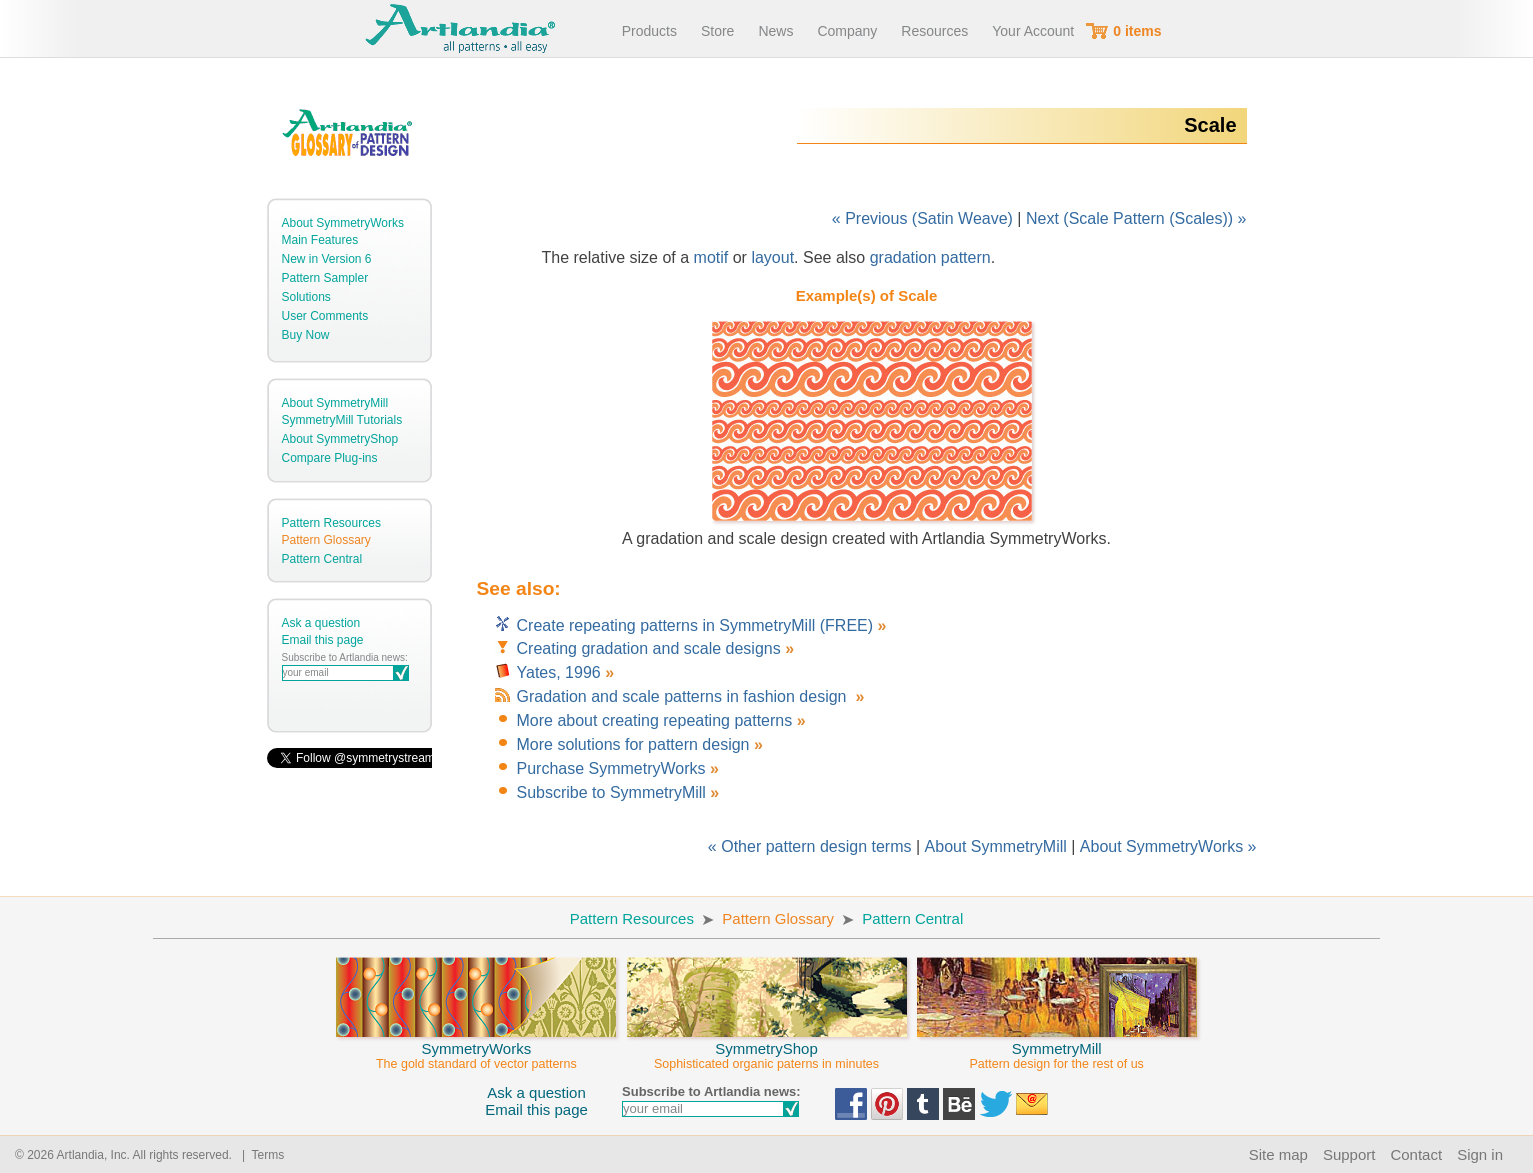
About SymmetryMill (335, 403)
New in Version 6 (327, 259)
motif (711, 257)
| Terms (259, 1155)
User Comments (325, 316)
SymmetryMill (1057, 1047)
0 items (1137, 31)
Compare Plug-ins (330, 458)
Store (717, 31)
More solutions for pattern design (633, 744)
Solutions (306, 297)
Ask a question (321, 623)
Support (1349, 1154)
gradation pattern (930, 257)
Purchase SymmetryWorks (611, 768)
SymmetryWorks (476, 1047)
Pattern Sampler (325, 278)
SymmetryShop (767, 1047)
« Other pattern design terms (810, 846)
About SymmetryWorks (343, 223)
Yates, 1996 (559, 672)
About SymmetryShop (340, 439)
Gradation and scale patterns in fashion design (684, 696)
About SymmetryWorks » (1168, 846)
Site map (1278, 1154)
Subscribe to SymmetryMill (611, 792)
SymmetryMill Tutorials (342, 420)
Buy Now (306, 335)
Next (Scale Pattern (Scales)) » (1136, 218)
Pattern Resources (331, 523)
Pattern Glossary (326, 540)
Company (847, 31)
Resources (934, 31)
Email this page (323, 640)
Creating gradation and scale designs (649, 648)
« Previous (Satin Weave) (922, 218)
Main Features (320, 240)
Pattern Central (322, 559)
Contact (1416, 1154)
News (775, 31)
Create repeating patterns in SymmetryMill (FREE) (697, 625)
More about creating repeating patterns (655, 720)
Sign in (1480, 1154)
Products (649, 31)
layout (772, 257)
